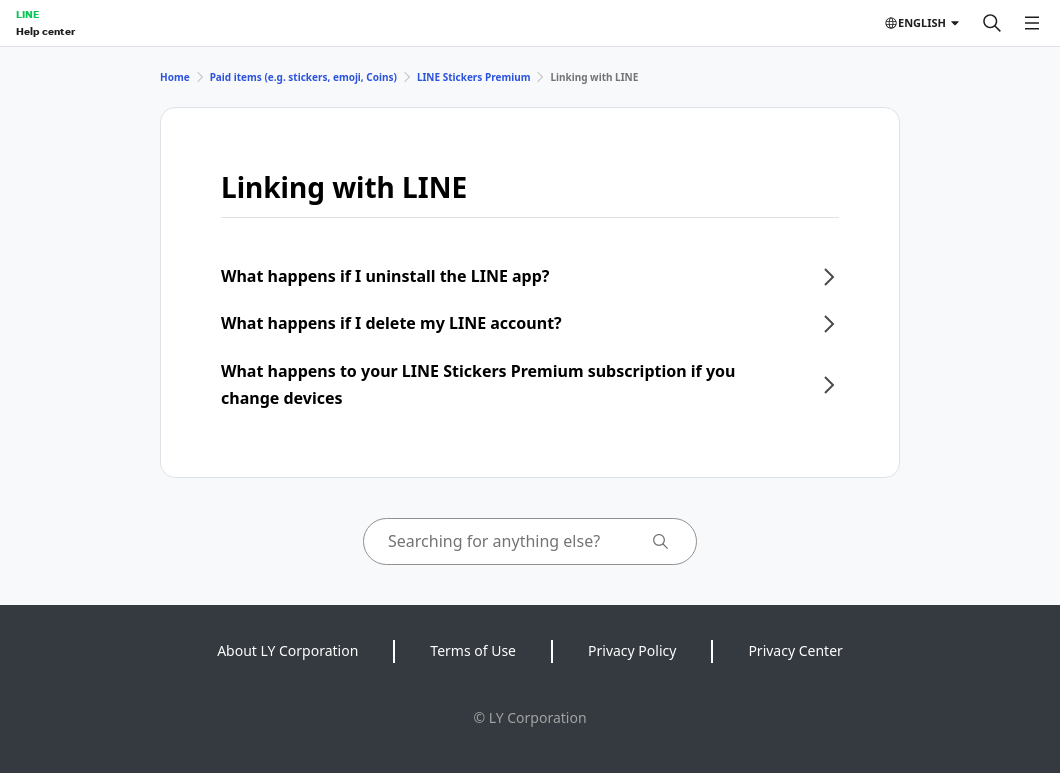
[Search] (992, 23)
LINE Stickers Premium (474, 77)
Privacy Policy (632, 650)
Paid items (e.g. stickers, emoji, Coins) (303, 77)
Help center (45, 31)
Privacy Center (795, 650)
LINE (27, 14)
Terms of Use (473, 650)
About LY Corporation (287, 650)
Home (175, 77)
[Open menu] (1032, 23)
